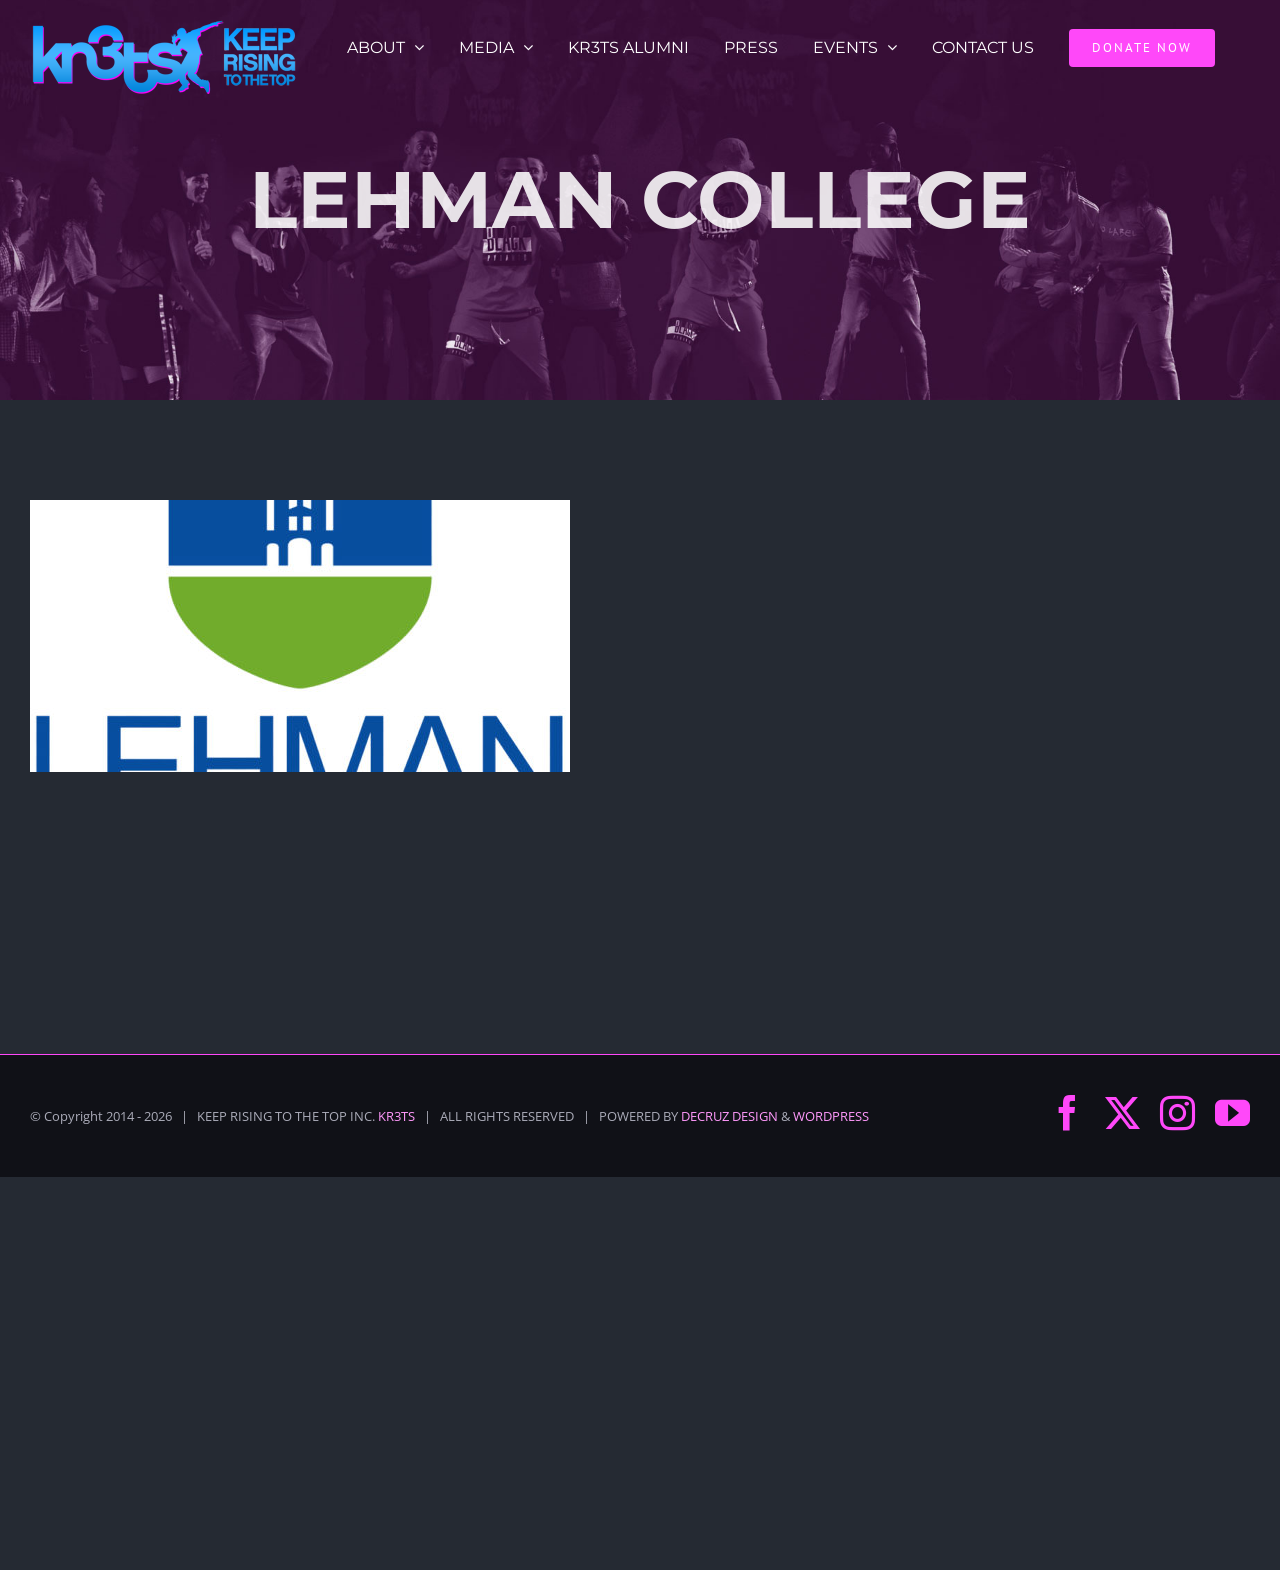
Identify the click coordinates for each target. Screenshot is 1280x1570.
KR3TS (396, 1116)
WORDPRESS (831, 1116)
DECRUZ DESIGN (729, 1116)
